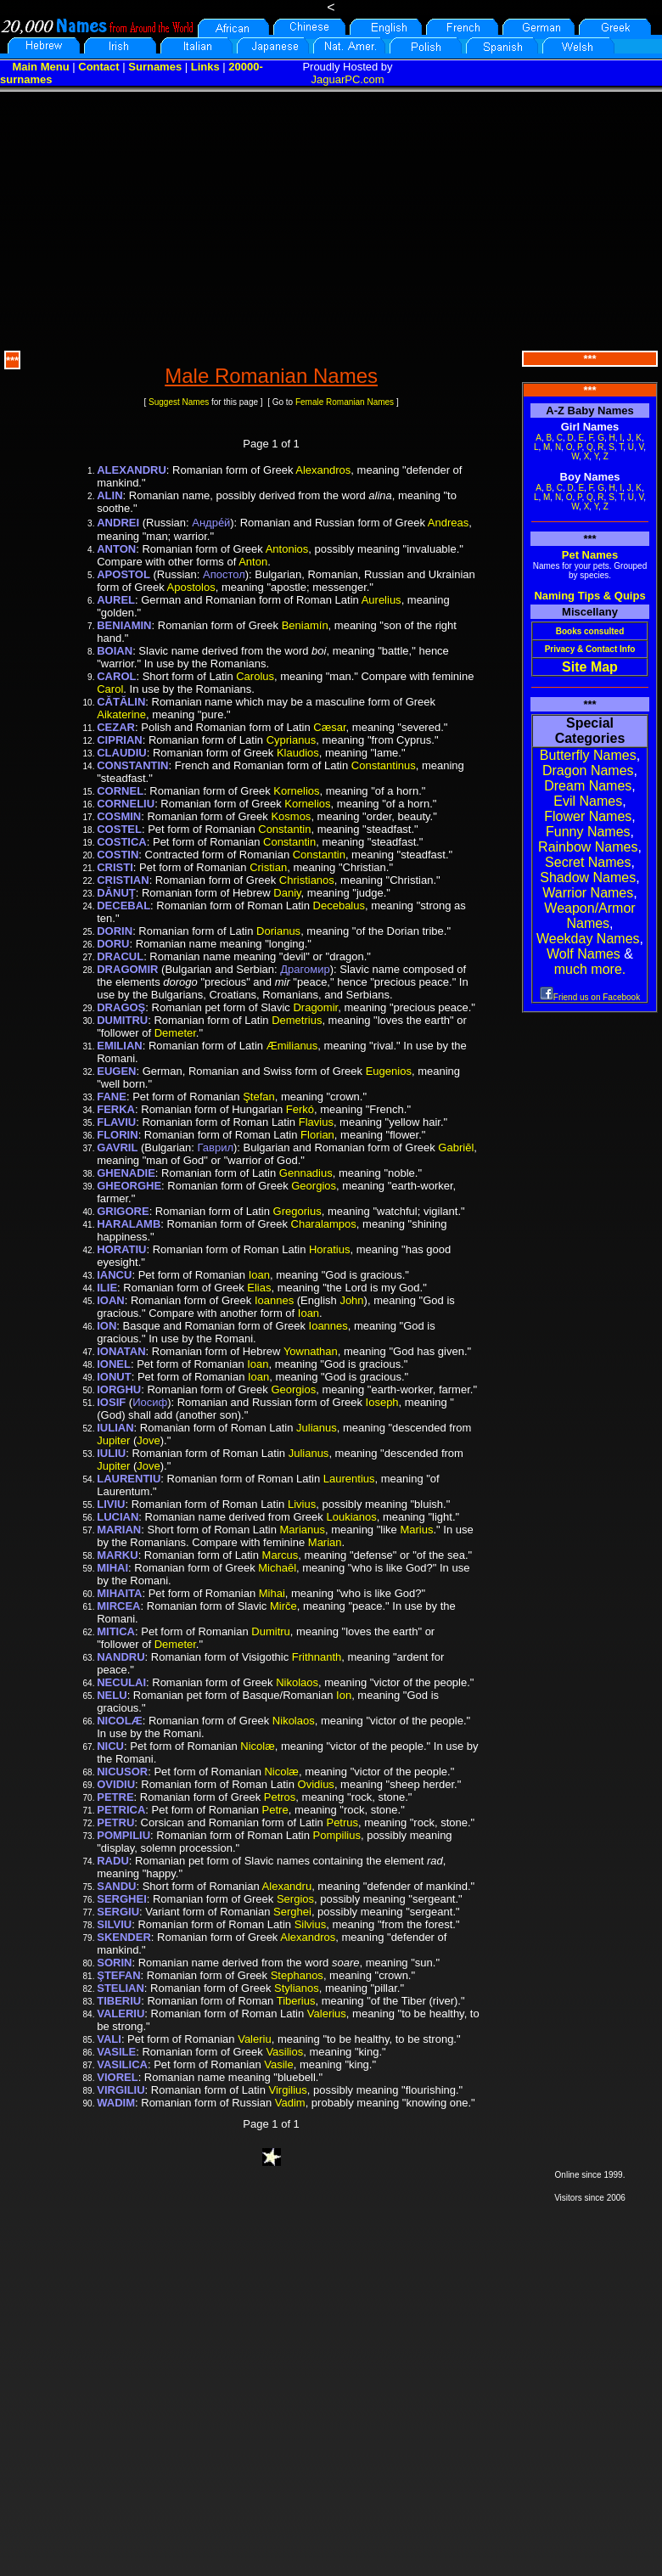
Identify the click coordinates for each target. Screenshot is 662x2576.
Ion (343, 1695)
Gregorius (297, 1211)
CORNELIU (125, 803)
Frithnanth (317, 1657)
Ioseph (382, 1402)
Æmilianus (292, 1045)
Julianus (316, 1427)
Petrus (342, 1822)
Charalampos (323, 1224)
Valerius (326, 2013)
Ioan (259, 1274)
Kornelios (296, 791)
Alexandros (323, 470)
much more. (590, 969)
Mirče (283, 1606)
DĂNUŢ (116, 892)
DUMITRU (122, 1020)
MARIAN (119, 1529)
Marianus (302, 1529)
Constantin (284, 829)
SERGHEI (122, 1899)
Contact (98, 66)
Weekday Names (588, 938)
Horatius (329, 1249)
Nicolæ (257, 1746)
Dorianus (278, 931)
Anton (252, 561)
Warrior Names (587, 893)
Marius (416, 1529)
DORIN (114, 931)
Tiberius (296, 2000)
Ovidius (316, 1784)
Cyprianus (291, 740)
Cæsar (329, 727)
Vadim (290, 2102)
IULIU (111, 1453)
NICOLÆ (119, 1720)
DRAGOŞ (121, 1007)
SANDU (116, 1886)
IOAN (111, 1300)
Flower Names (587, 816)
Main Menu (40, 66)
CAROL (116, 676)
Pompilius (337, 1835)
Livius (302, 1504)
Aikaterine (121, 714)
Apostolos (191, 587)
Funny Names (588, 831)
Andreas (448, 522)
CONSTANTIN (132, 765)
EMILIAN (119, 1045)
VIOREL (117, 2077)
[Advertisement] (331, 219)
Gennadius (306, 1173)
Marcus (280, 1555)
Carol (110, 689)
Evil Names (587, 801)
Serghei (292, 1911)
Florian (317, 1134)
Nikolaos (297, 1682)
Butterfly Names (588, 755)
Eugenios (389, 1071)
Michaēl (277, 1567)
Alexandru (287, 1886)
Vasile (278, 2064)
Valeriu (255, 2039)
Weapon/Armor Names (589, 916)
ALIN (109, 495)
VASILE (116, 2051)
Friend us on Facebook (590, 997)
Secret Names (588, 862)
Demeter (175, 1032)
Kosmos (291, 816)
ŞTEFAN (118, 1975)
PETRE (115, 1797)
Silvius (311, 1924)
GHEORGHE (129, 1185)
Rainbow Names (587, 847)
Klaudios (298, 752)
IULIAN (115, 1427)
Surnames (155, 66)
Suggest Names (179, 402)
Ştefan (259, 1096)
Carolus (255, 676)
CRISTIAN (123, 880)
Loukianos (351, 1516)
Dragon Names (588, 770)
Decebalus (339, 905)
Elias (259, 1287)
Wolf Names (583, 954)
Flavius (316, 1122)
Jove (148, 1440)
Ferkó (300, 1109)
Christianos (306, 880)
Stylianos (296, 1988)
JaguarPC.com (347, 79)
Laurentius (349, 1478)
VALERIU (120, 2013)
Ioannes (274, 1300)
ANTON (116, 549)
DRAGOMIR (127, 969)
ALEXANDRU (131, 470)
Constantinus (383, 765)
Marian (325, 1542)
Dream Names (587, 786)
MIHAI (112, 1567)
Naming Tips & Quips (589, 595)
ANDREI (118, 522)
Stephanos (297, 1975)
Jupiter (113, 1440)
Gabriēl (456, 1147)
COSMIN (119, 816)
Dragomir (315, 1007)
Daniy (286, 892)
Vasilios (284, 2051)
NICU (110, 1746)
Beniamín (305, 625)
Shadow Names (588, 877)
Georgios (313, 1185)
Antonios (287, 549)
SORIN (114, 1962)
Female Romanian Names (344, 402)
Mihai (272, 1593)
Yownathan (310, 1351)
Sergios (295, 1899)
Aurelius (381, 599)
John (351, 1300)
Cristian (268, 867)
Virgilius (288, 2090)
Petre (275, 1809)
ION (106, 1325)
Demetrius (297, 1020)
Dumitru (270, 1631)
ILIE (107, 1287)
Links (205, 66)
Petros (280, 1797)
